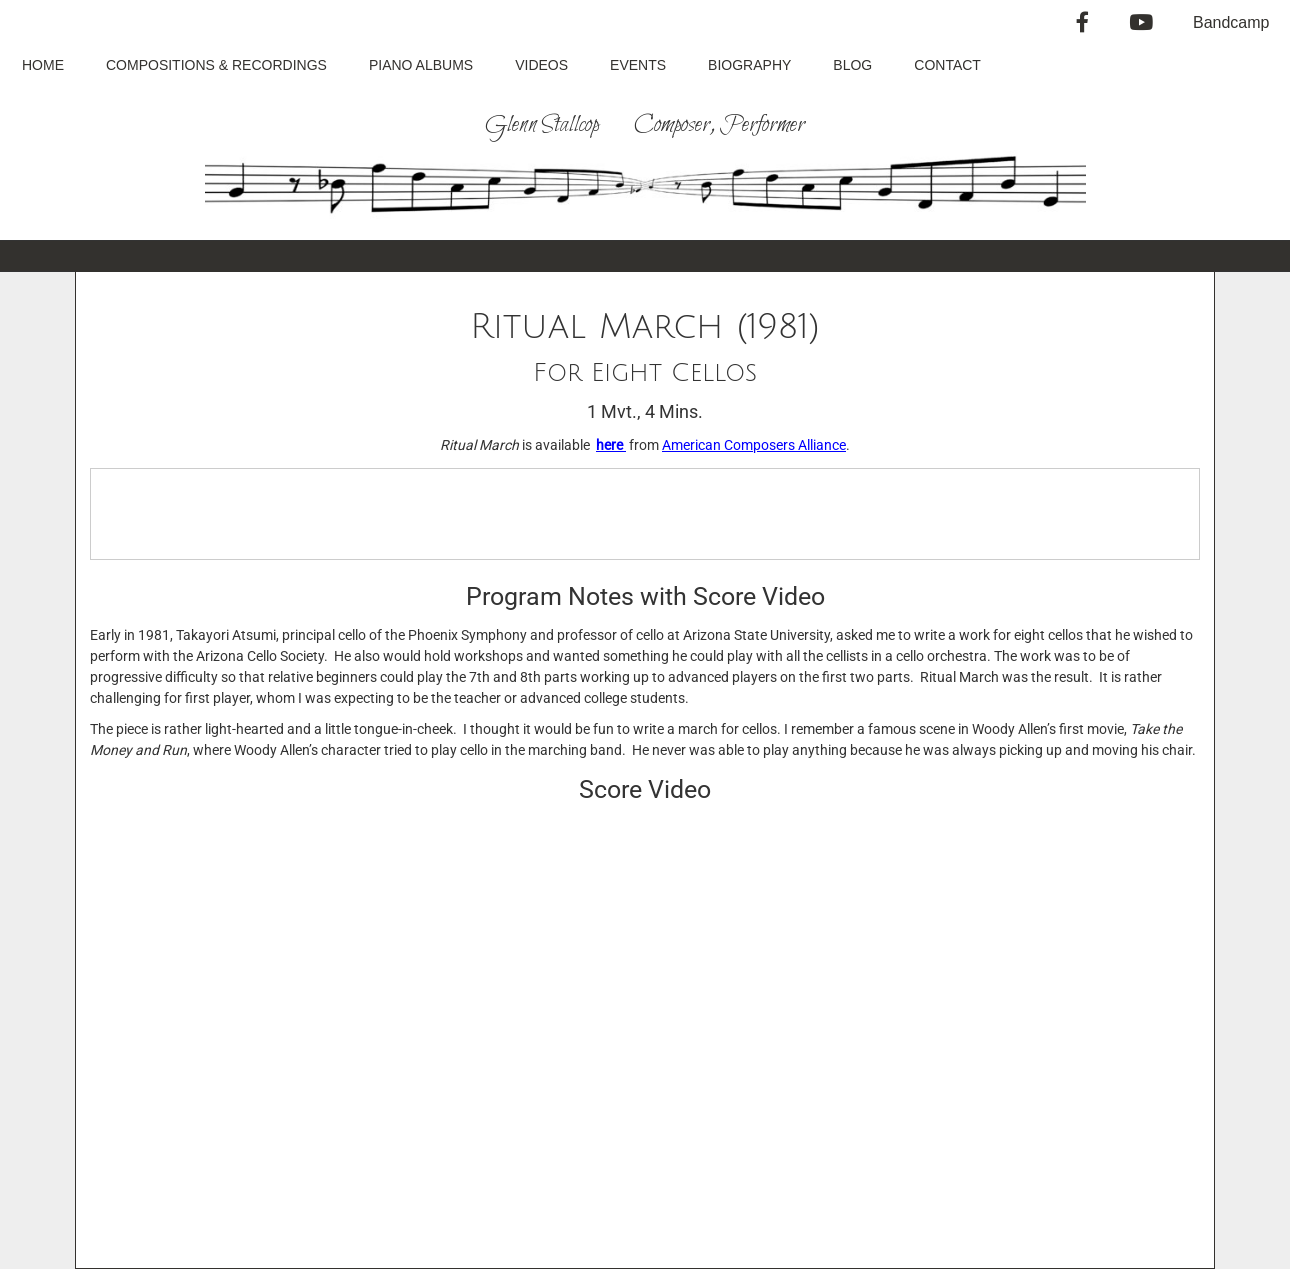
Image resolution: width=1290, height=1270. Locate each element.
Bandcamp (1231, 22)
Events (638, 65)
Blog (852, 65)
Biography (749, 65)
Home (43, 65)
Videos (541, 65)
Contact (947, 65)
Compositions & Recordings (216, 65)
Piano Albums (421, 65)
